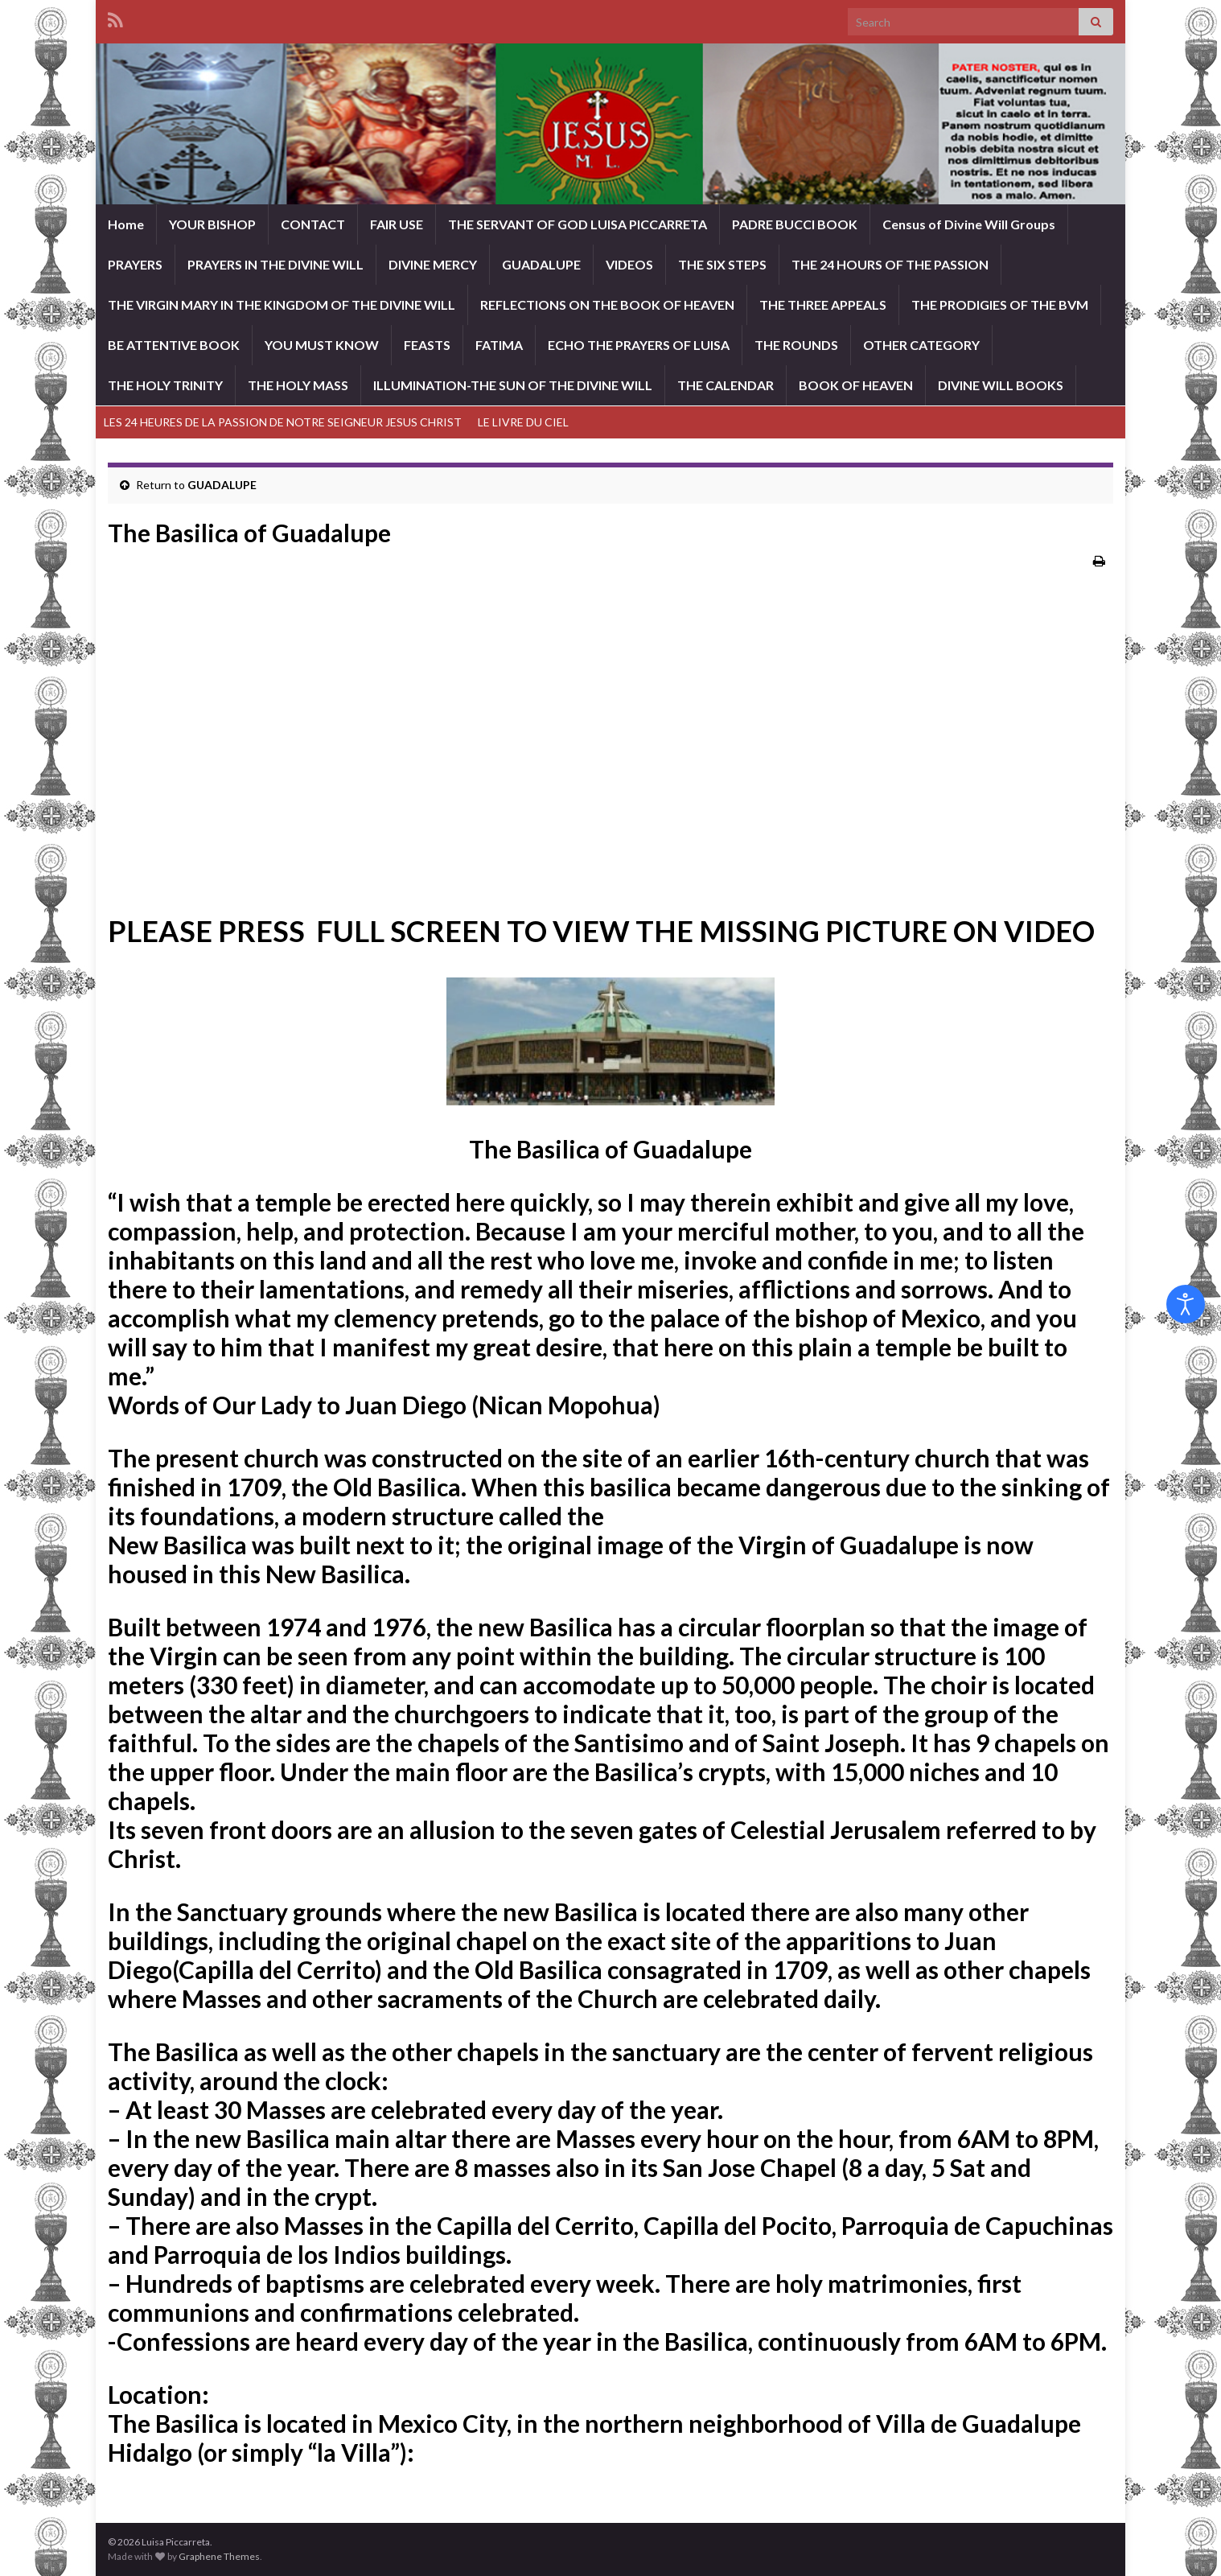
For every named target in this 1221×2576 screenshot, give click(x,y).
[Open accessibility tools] (1185, 1304)
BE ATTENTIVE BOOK (174, 344)
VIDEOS (629, 264)
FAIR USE (396, 224)
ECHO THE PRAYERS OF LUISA (639, 344)
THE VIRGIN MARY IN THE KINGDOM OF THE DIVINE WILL (281, 304)
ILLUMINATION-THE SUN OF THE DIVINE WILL (512, 385)
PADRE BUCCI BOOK (794, 224)
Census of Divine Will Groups (968, 224)
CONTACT (313, 224)
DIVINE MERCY (432, 264)
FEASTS (427, 344)
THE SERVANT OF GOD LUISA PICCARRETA (577, 224)
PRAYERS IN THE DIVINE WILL (275, 264)
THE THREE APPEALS (822, 304)
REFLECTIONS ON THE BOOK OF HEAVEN (607, 304)
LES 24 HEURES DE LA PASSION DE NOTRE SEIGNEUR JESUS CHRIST (283, 422)
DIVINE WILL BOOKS (1000, 385)
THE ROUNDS (796, 344)
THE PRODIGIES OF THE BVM (999, 304)
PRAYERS (135, 264)
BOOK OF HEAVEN (856, 385)
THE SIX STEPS (722, 264)
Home (126, 224)
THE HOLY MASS (298, 385)
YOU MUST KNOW (322, 344)
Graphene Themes (219, 2556)
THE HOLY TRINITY (165, 385)
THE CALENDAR (725, 385)
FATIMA (499, 344)
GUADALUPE (541, 264)
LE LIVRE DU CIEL (523, 422)
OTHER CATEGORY (921, 344)
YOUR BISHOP (212, 224)
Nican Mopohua (566, 1404)
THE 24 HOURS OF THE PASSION (890, 264)
